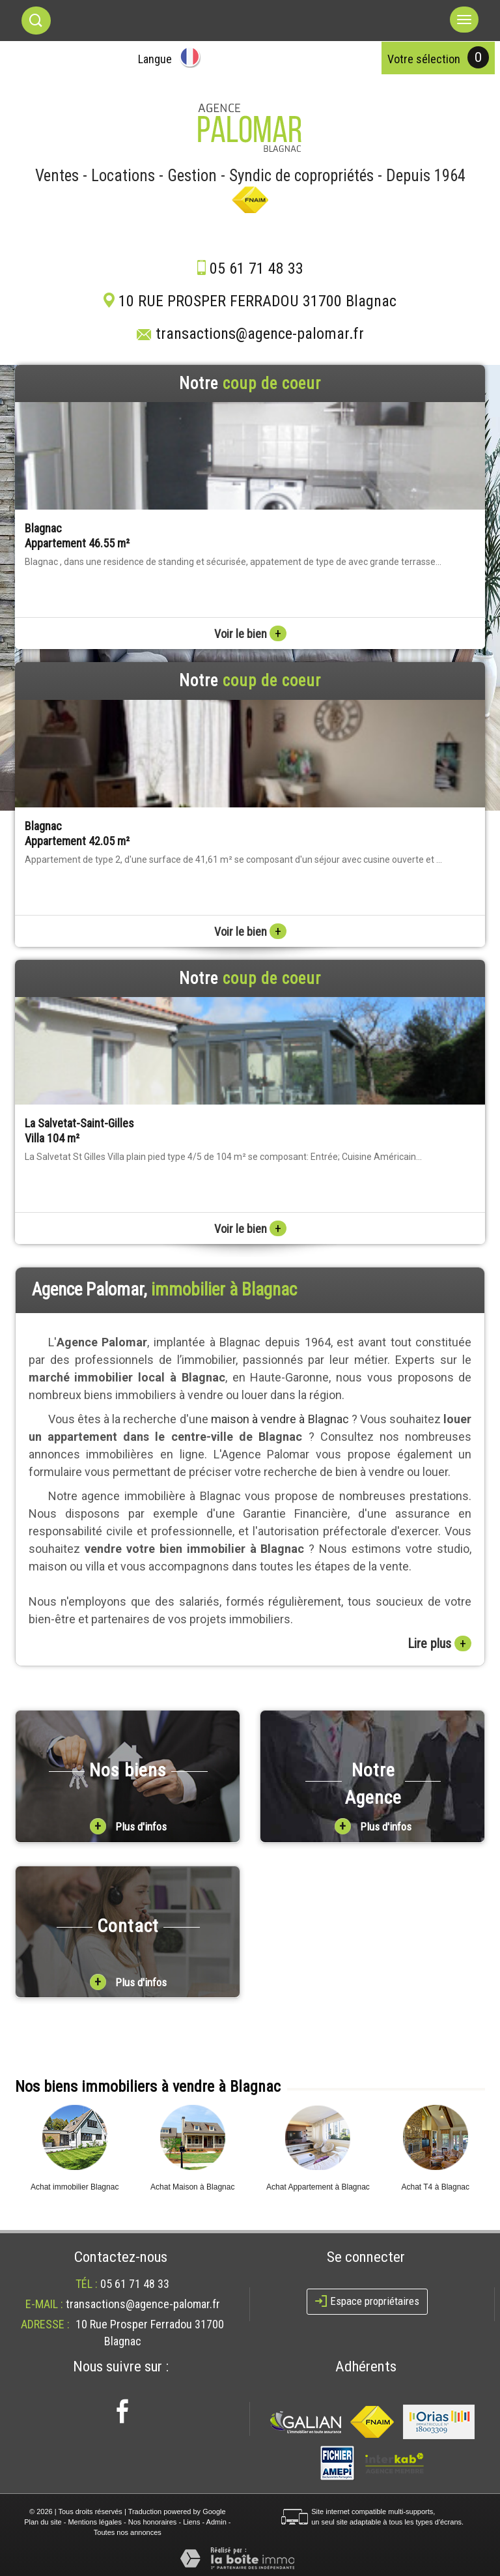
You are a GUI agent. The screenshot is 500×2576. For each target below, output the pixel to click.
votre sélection (423, 59)
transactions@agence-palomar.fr (260, 334)
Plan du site (42, 2522)
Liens (191, 2522)
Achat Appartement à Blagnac (318, 2187)
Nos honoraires (152, 2522)
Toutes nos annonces (127, 2532)
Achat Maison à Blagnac (192, 2187)
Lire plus (439, 1643)
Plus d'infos (128, 1826)
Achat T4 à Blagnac (435, 2187)
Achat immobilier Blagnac (74, 2187)
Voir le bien (250, 634)
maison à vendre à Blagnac (280, 1419)
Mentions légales (95, 2522)
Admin (216, 2522)
